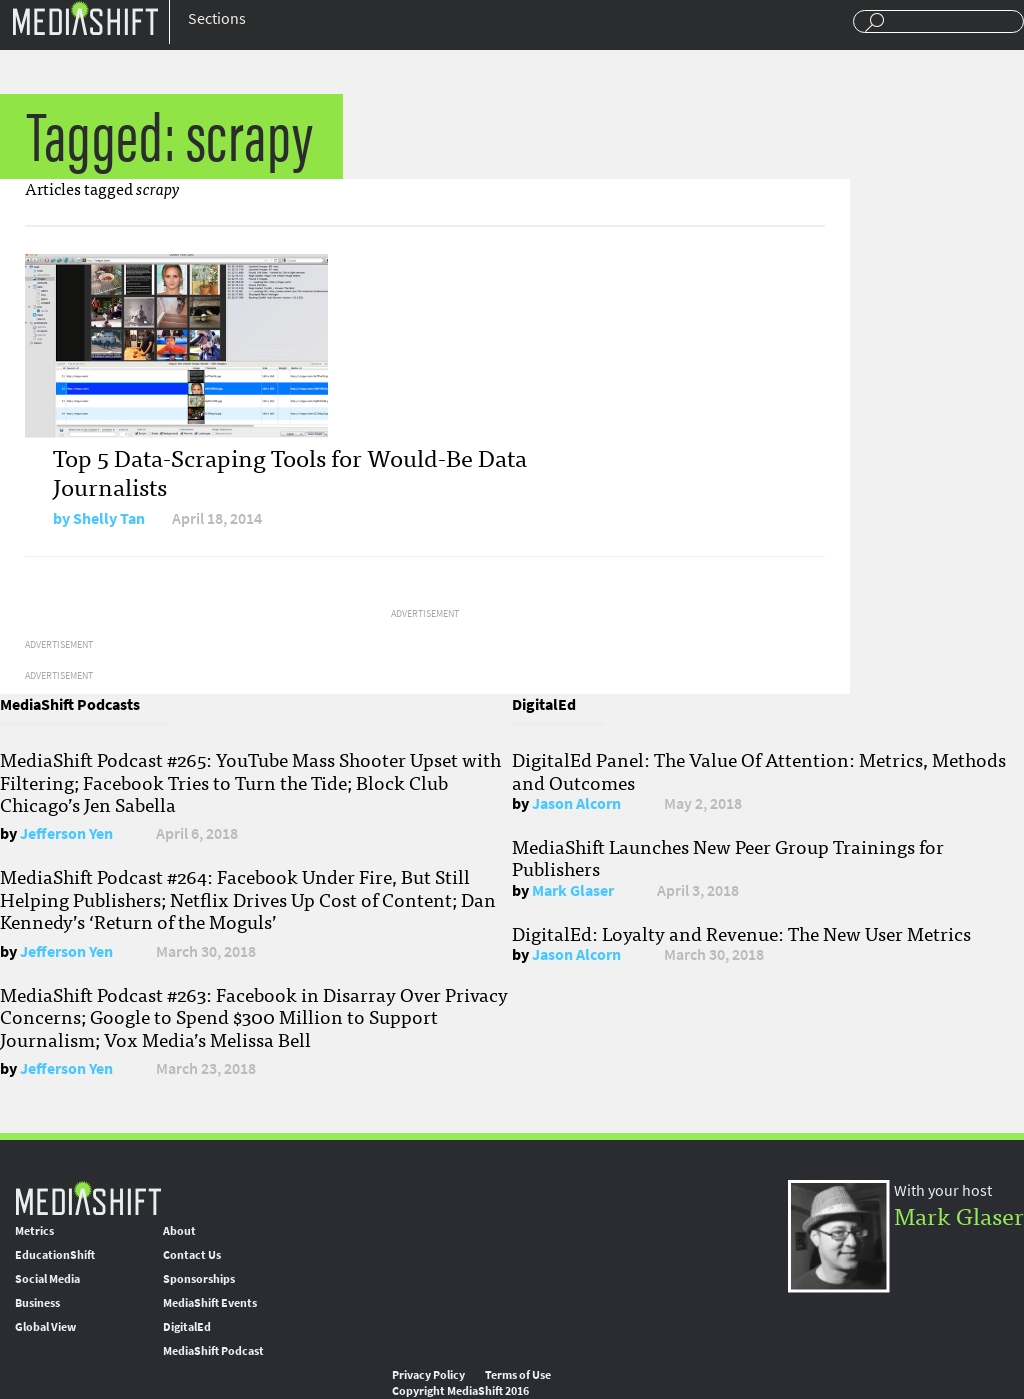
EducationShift (55, 1255)
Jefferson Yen (66, 833)
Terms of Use (518, 1375)
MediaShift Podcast (213, 1351)
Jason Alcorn (576, 803)
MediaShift (88, 1197)
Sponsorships (199, 1279)
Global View (45, 1327)
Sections (217, 18)
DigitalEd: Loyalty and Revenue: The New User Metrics (741, 933)
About (179, 1231)
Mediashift (85, 17)
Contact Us (192, 1255)
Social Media (47, 1279)
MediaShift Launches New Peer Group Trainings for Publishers (728, 857)
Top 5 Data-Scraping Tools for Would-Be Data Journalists (290, 471)
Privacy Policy (428, 1375)
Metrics (34, 1231)
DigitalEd (187, 1327)
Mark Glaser (573, 890)
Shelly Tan (109, 518)
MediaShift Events (210, 1303)
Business (37, 1303)
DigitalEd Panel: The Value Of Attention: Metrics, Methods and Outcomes (759, 770)
